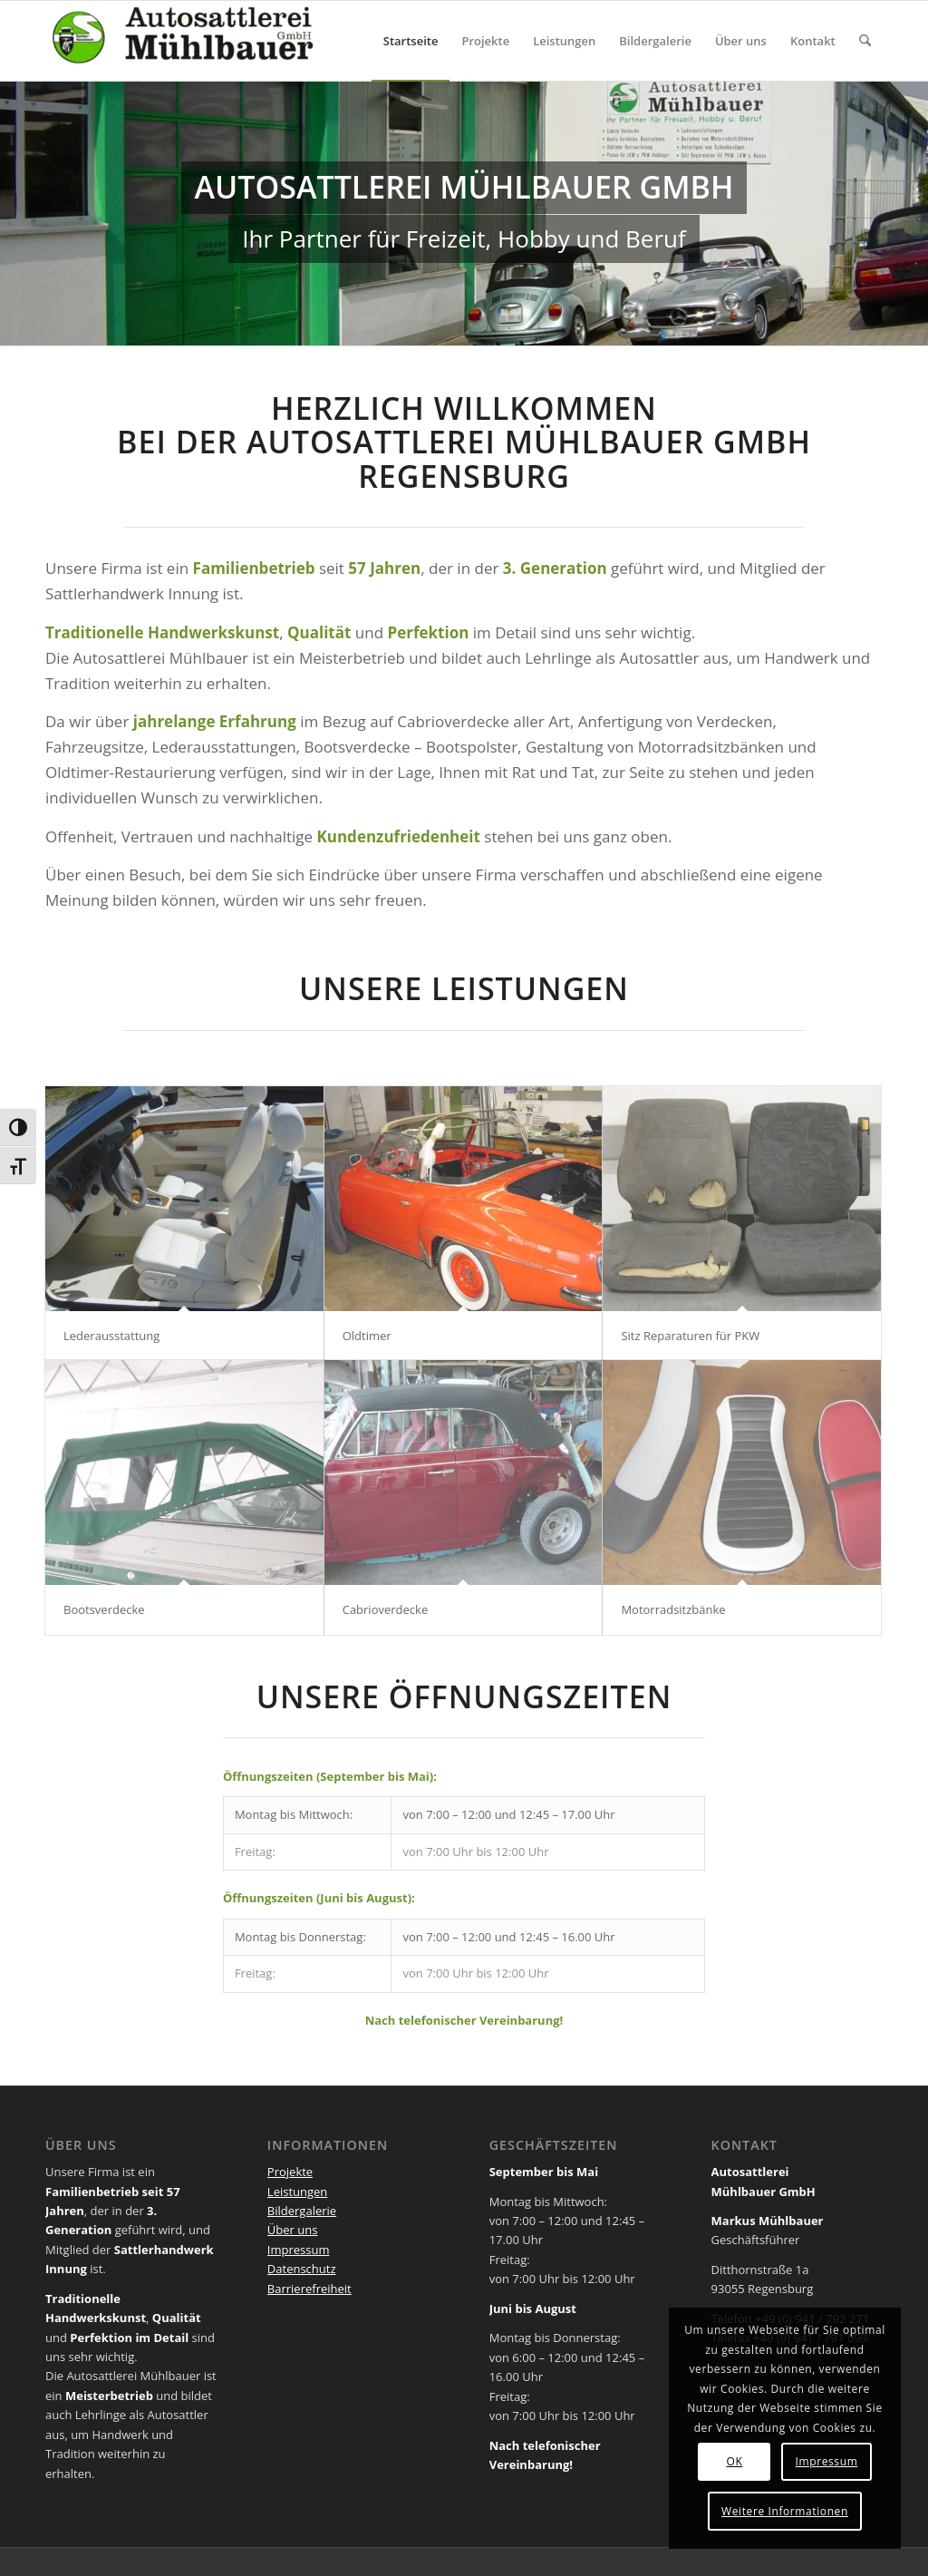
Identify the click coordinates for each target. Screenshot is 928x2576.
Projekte (290, 2171)
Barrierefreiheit (309, 2288)
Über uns (292, 2229)
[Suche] (865, 41)
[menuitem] (411, 41)
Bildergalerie (301, 2210)
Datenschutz (301, 2268)
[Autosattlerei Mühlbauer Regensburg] (181, 41)
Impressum (298, 2249)
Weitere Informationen (784, 2511)
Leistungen (297, 2191)
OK (734, 2461)
